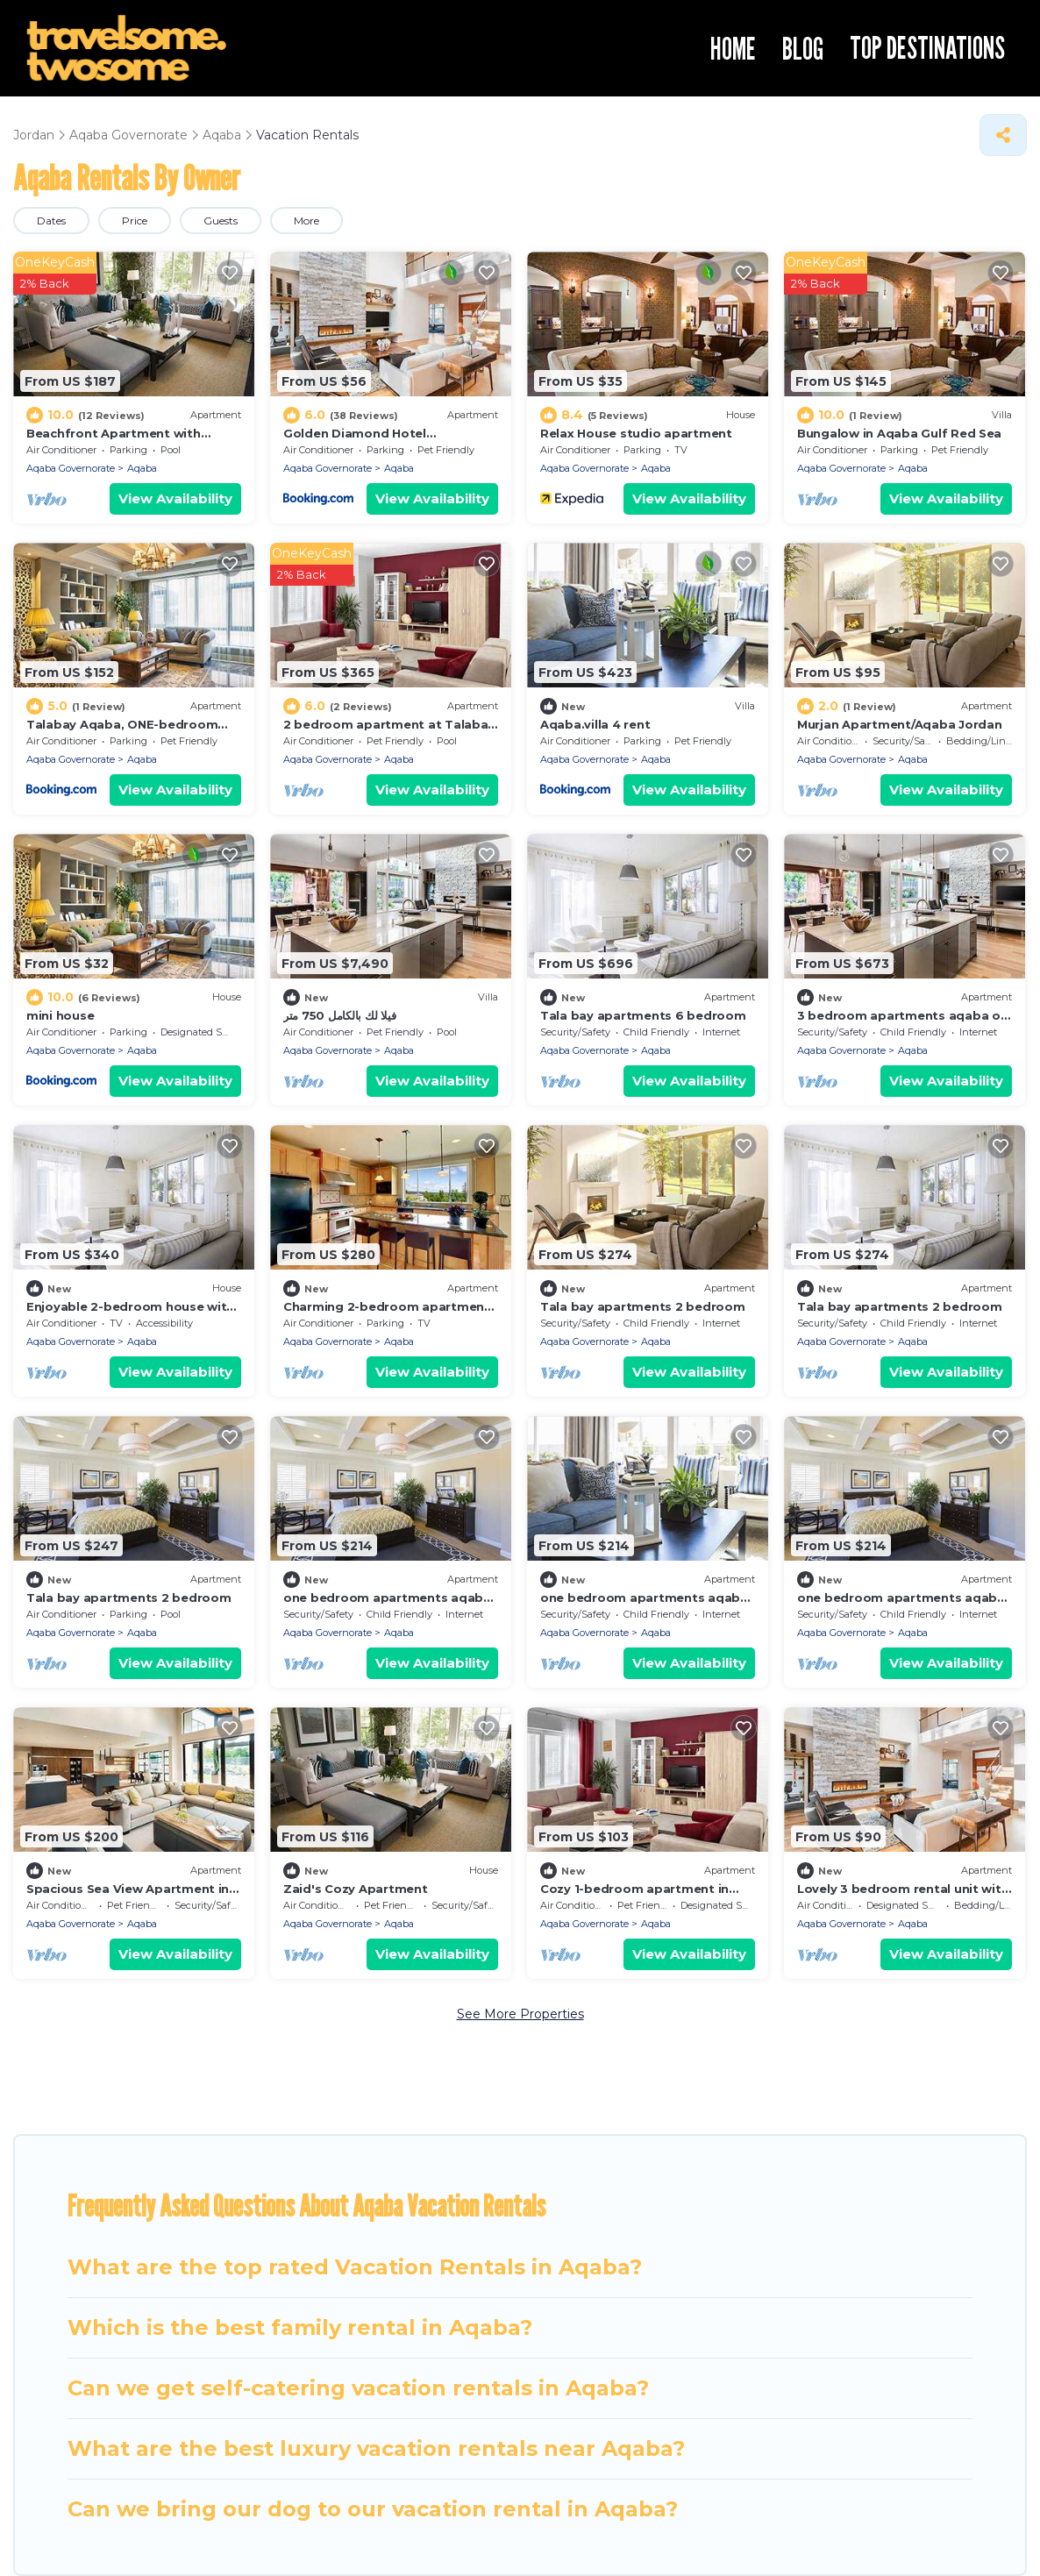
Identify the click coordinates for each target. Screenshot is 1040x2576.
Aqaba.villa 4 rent (595, 724)
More (306, 220)
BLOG (802, 48)
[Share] (1003, 135)
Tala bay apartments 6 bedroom (642, 1015)
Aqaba (142, 468)
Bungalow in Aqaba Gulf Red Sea (899, 433)
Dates (51, 220)
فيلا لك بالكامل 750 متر (339, 1015)
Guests (220, 220)
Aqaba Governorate (70, 468)
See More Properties (520, 2014)
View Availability (175, 498)
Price (134, 220)
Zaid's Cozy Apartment (355, 1889)
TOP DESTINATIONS (927, 47)
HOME (733, 48)
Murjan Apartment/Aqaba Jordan (899, 724)
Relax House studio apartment (636, 433)
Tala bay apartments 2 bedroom (642, 1306)
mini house (60, 1015)
